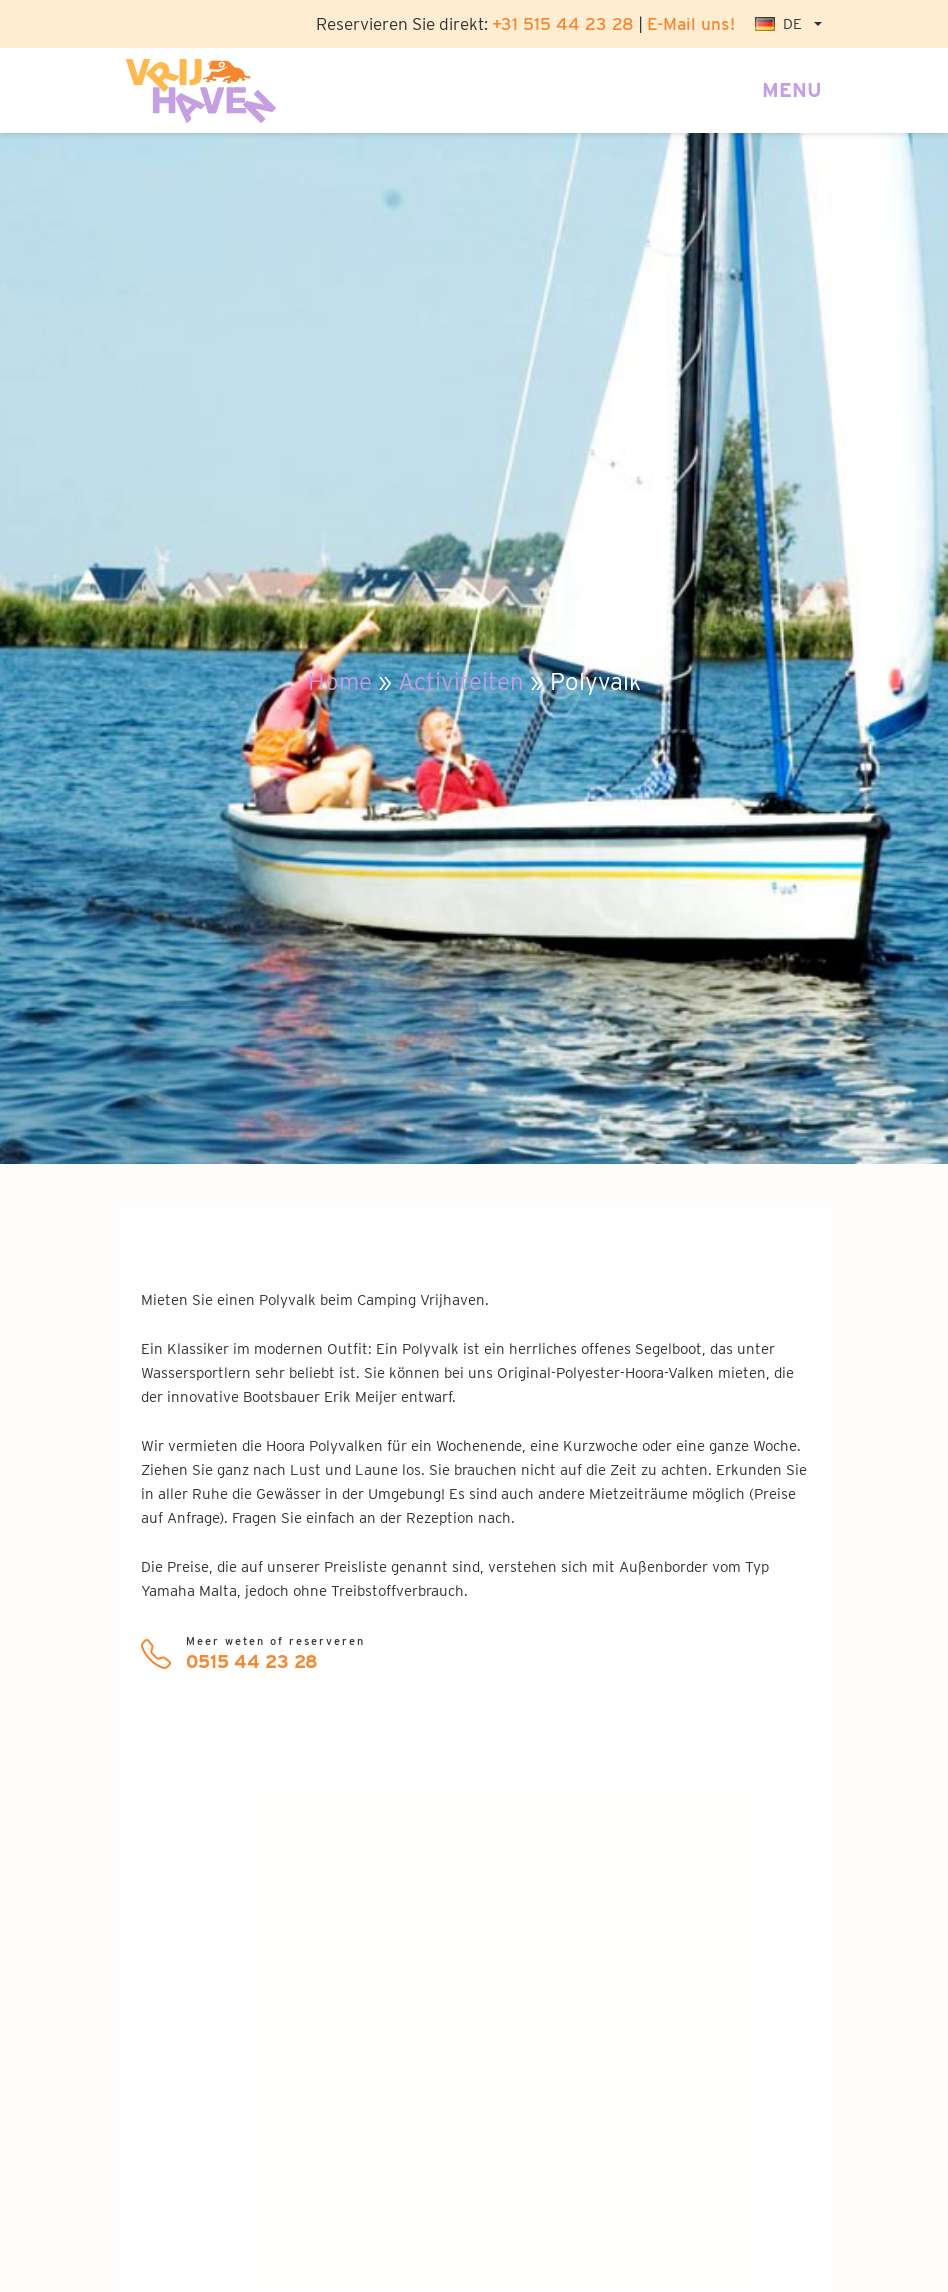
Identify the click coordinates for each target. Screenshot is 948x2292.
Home (340, 681)
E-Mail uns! (691, 23)
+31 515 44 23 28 (563, 23)
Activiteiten (461, 681)
